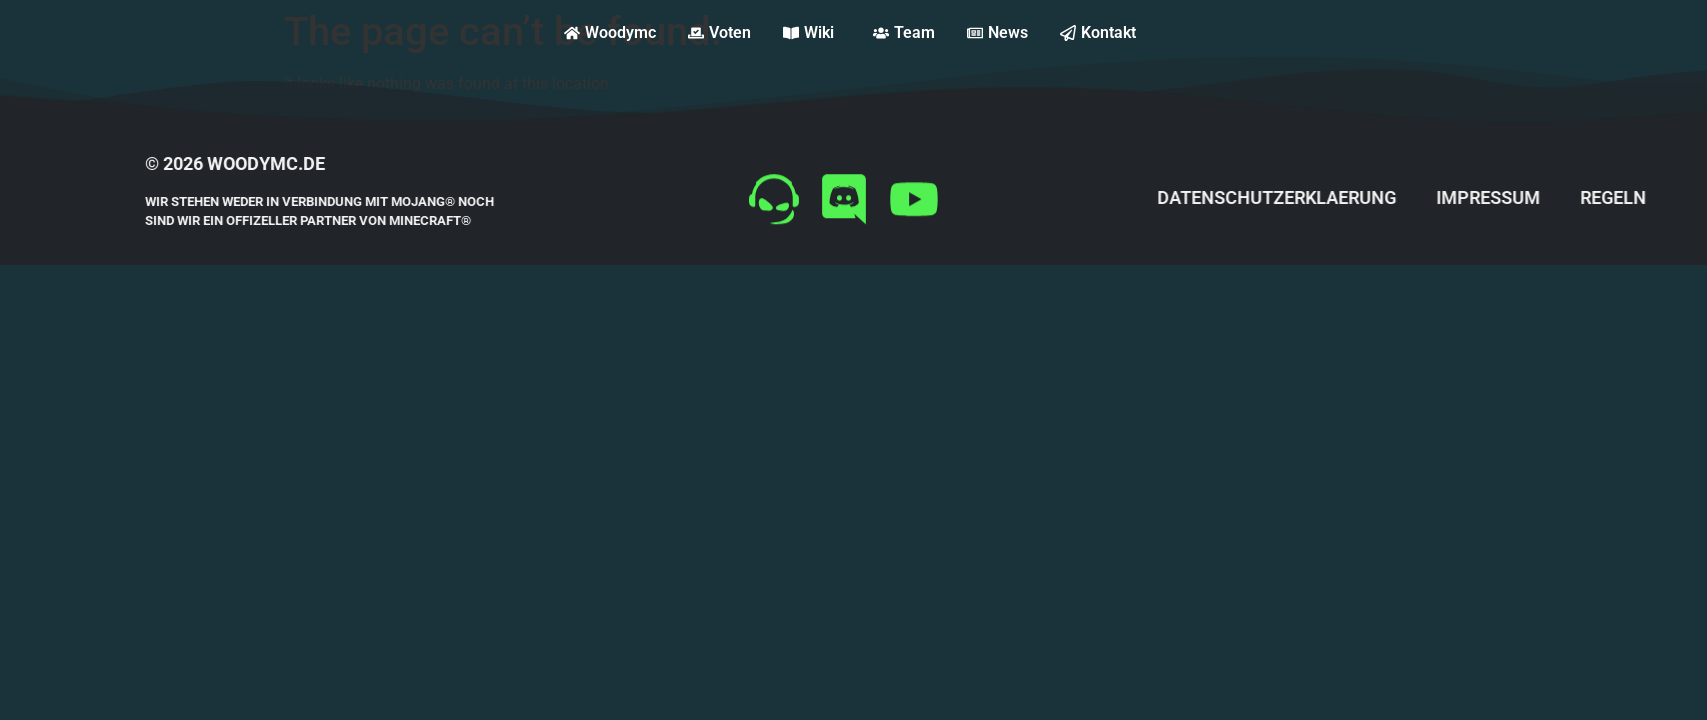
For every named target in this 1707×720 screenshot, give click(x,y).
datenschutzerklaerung (1362, 197)
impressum (1574, 197)
